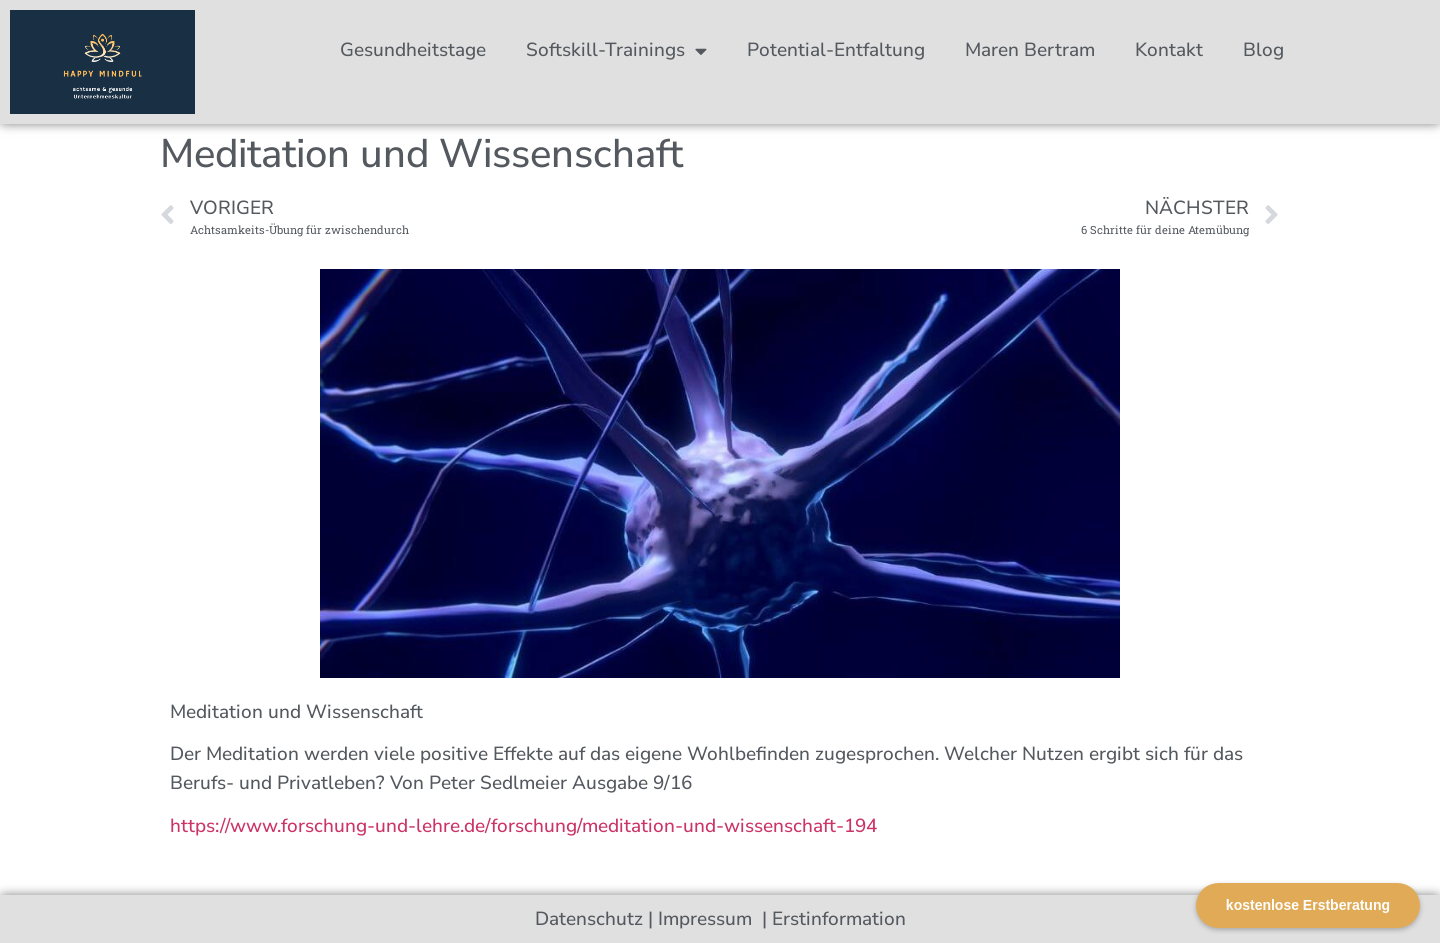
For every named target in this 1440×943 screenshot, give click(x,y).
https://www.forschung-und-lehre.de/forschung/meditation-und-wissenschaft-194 (523, 826)
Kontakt (1169, 50)
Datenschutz (589, 919)
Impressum (707, 919)
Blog (1263, 50)
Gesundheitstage (413, 50)
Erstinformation (839, 919)
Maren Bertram (1030, 50)
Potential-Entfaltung (836, 50)
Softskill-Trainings (616, 50)
